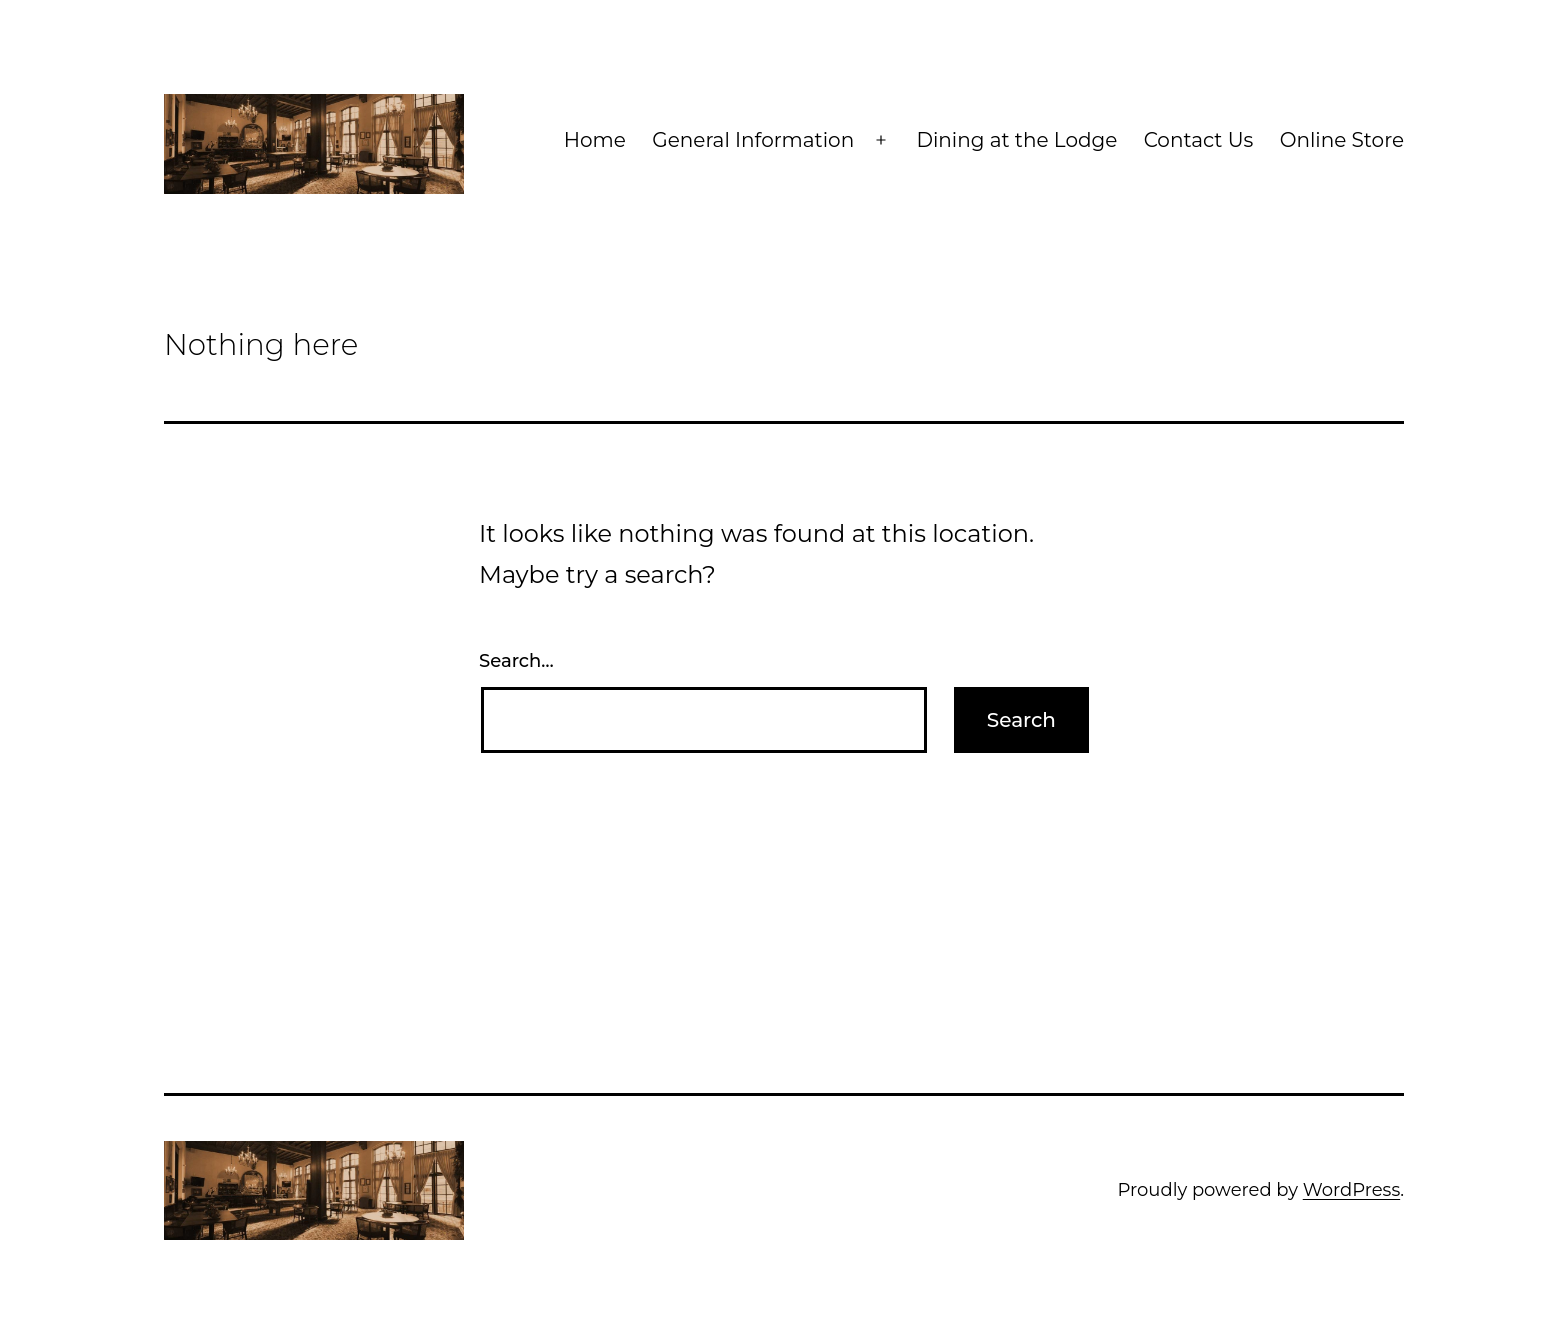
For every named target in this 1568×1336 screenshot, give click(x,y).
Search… (516, 661)
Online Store (1342, 140)
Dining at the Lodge (1016, 140)
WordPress (1351, 1190)
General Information (753, 140)
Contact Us (1199, 140)
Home (595, 140)
